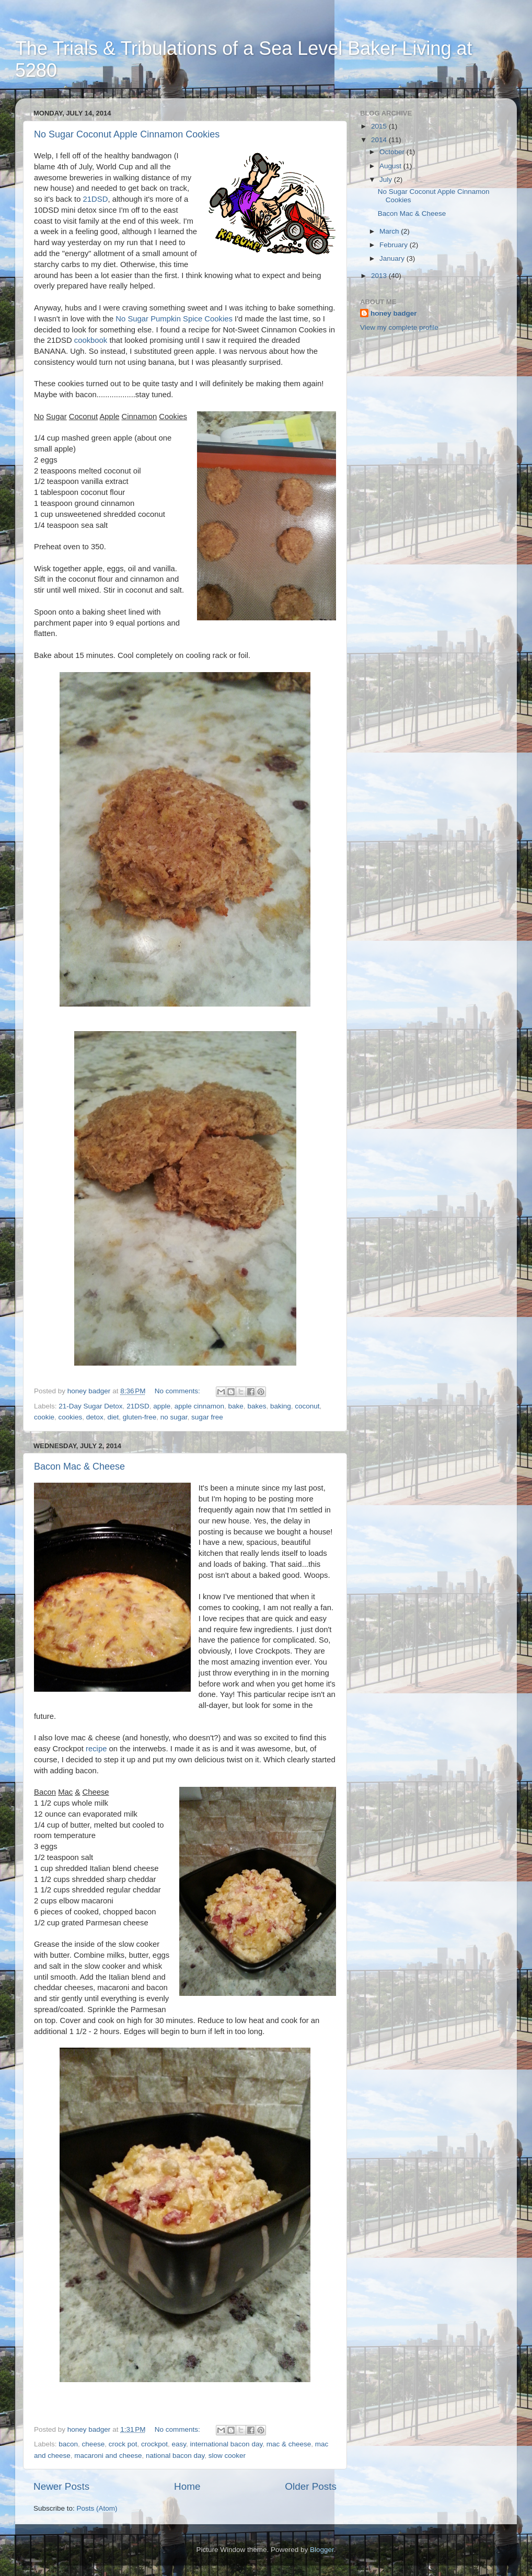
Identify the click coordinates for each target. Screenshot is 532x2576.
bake (236, 1406)
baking (280, 1406)
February (394, 245)
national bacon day (175, 2455)
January (393, 258)
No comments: (178, 1391)
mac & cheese (289, 2444)
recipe (96, 1749)
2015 (380, 126)
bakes (256, 1406)
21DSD (95, 199)
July (386, 179)
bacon (68, 2444)
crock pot (123, 2444)
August (391, 166)
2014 (380, 140)
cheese (93, 2444)
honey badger (394, 313)
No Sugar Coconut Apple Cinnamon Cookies (126, 134)
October (393, 152)
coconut (307, 1406)
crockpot (154, 2444)
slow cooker (227, 2455)
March (390, 231)
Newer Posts (61, 2486)
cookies (71, 1417)
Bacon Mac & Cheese (79, 1466)
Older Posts (311, 2486)
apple (161, 1406)
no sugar (174, 1417)
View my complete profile (399, 327)
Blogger (322, 2550)
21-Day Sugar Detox (90, 1406)
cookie (44, 1417)
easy (179, 2444)
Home (187, 2486)
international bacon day (226, 2444)
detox (94, 1417)
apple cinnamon (199, 1406)
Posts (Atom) (97, 2508)
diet (113, 1417)
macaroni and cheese (108, 2455)
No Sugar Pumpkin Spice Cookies (174, 319)
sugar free (207, 1417)
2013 (380, 276)
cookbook (91, 340)
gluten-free (140, 1417)
